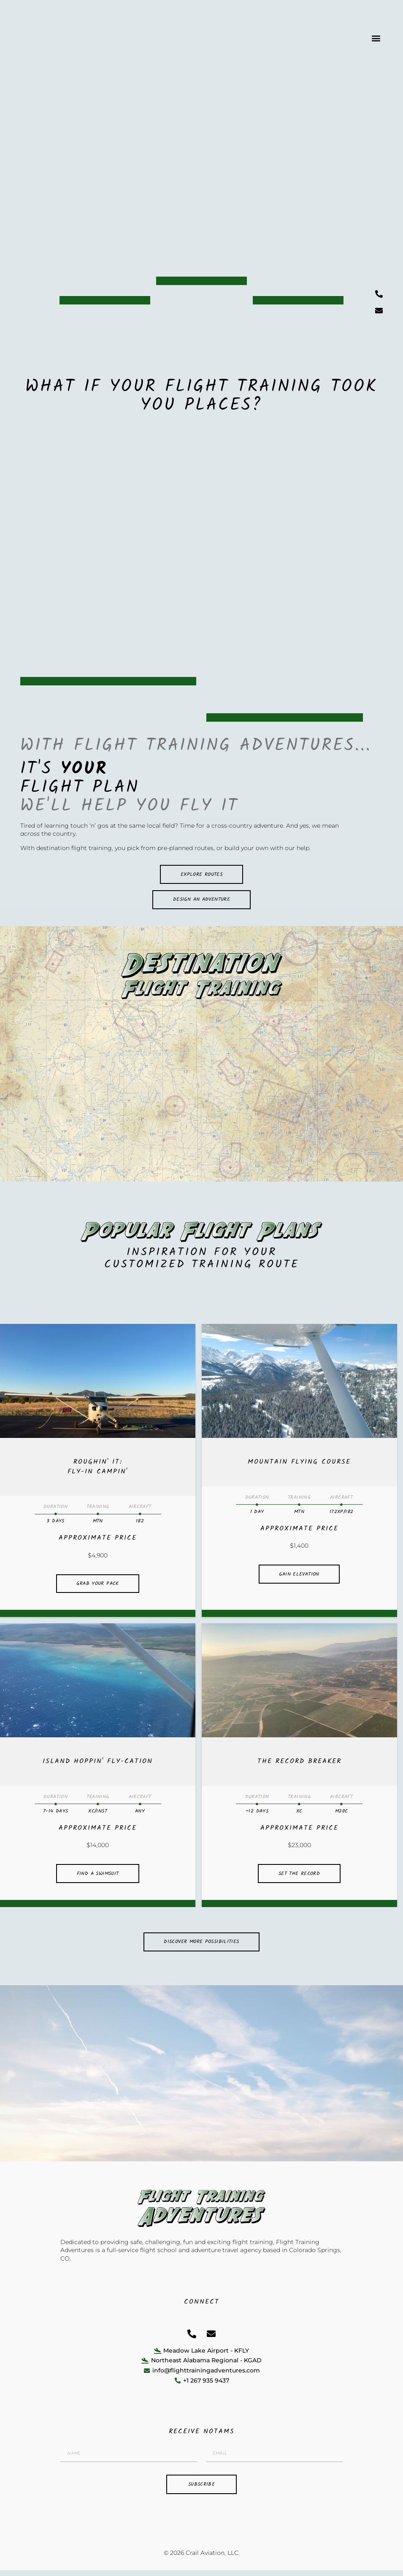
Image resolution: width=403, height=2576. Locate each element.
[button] (376, 38)
